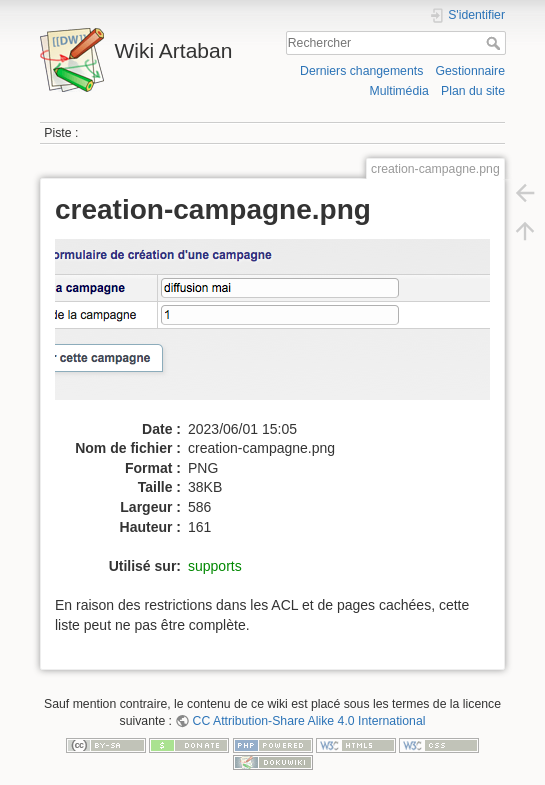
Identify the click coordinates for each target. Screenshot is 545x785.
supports (215, 566)
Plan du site (473, 91)
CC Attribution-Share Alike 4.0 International (309, 721)
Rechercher (495, 43)
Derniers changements (361, 71)
